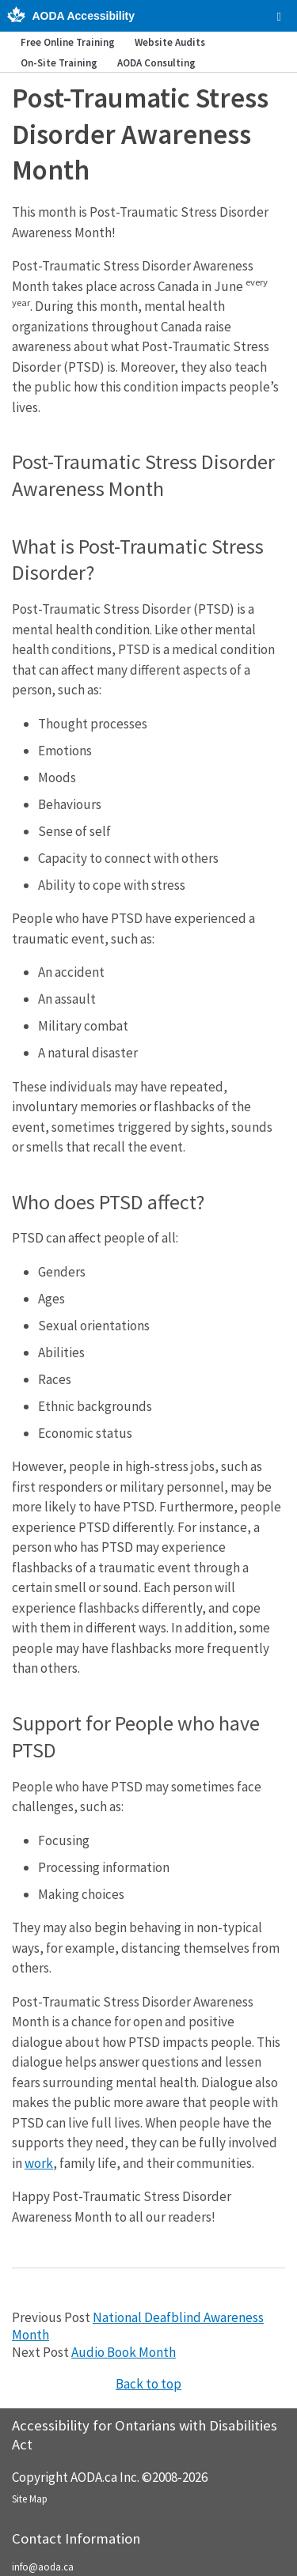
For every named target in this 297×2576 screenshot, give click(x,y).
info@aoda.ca (43, 2567)
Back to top (148, 2384)
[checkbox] (279, 16)
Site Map (30, 2499)
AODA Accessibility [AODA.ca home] (83, 15)
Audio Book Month (123, 2352)
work (39, 2163)
